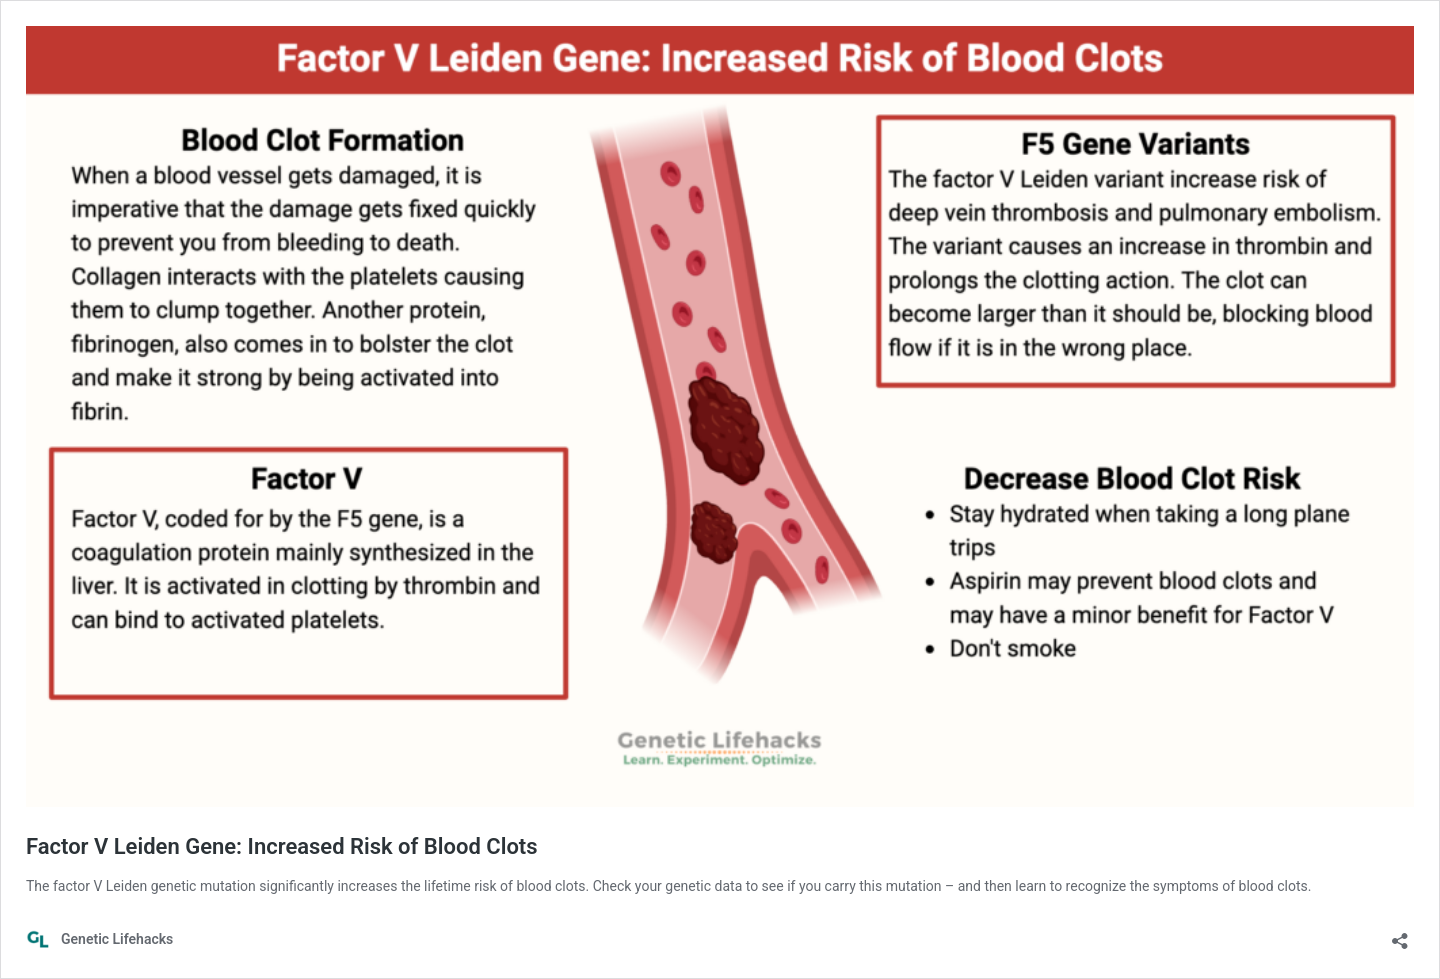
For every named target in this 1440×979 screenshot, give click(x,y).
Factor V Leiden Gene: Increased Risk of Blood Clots (282, 846)
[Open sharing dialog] (1400, 934)
